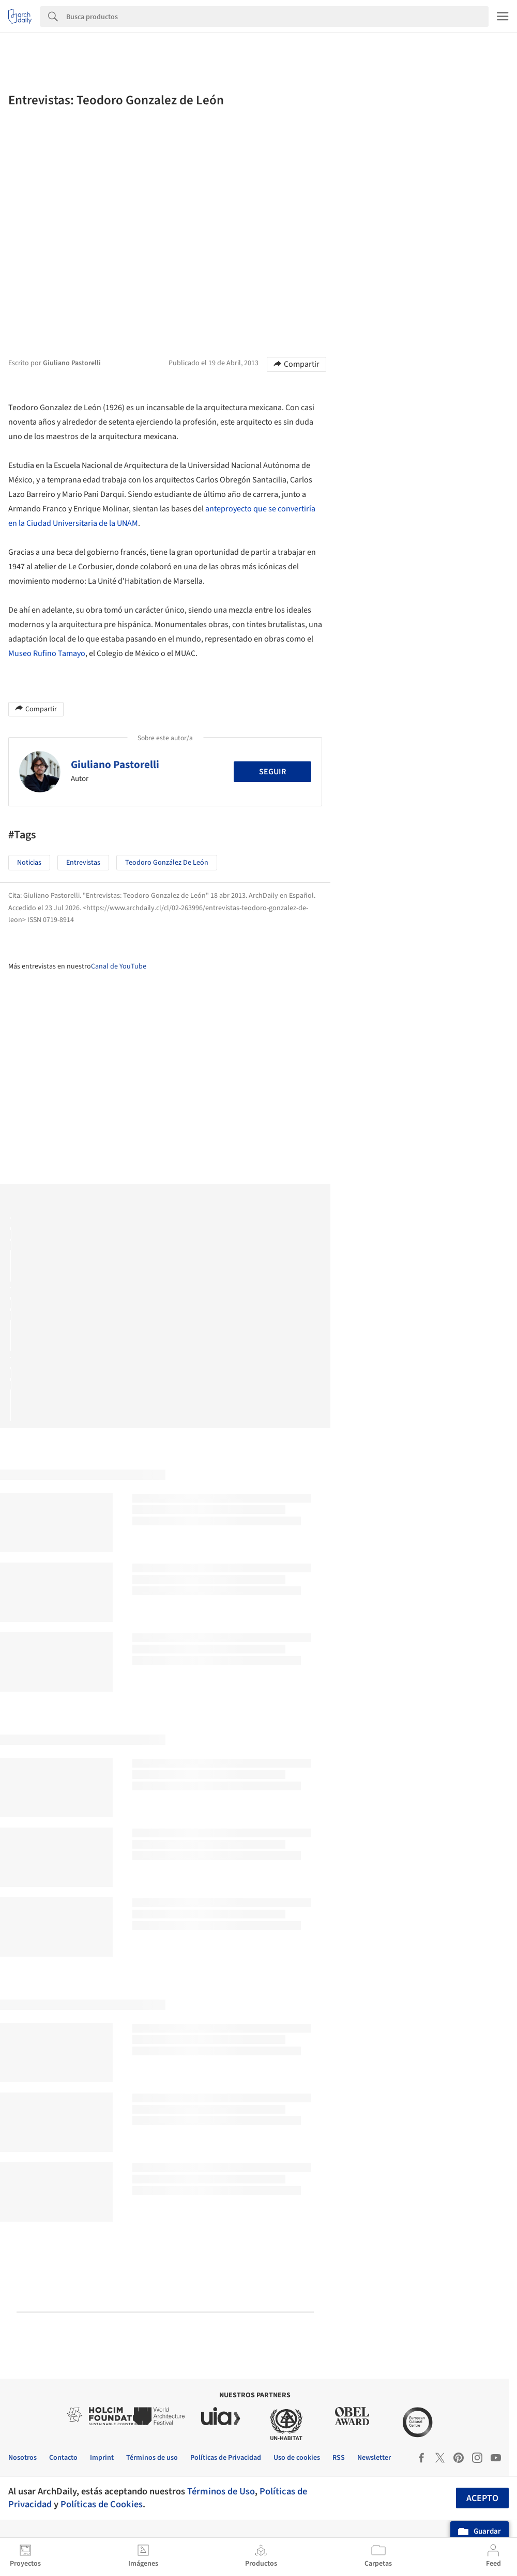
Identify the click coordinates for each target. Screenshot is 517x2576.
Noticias (29, 862)
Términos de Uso (221, 2491)
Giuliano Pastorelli (115, 764)
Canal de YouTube (118, 966)
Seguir (272, 771)
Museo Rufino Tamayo (46, 653)
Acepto (482, 2498)
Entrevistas (83, 862)
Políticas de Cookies (101, 2504)
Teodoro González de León (166, 862)
